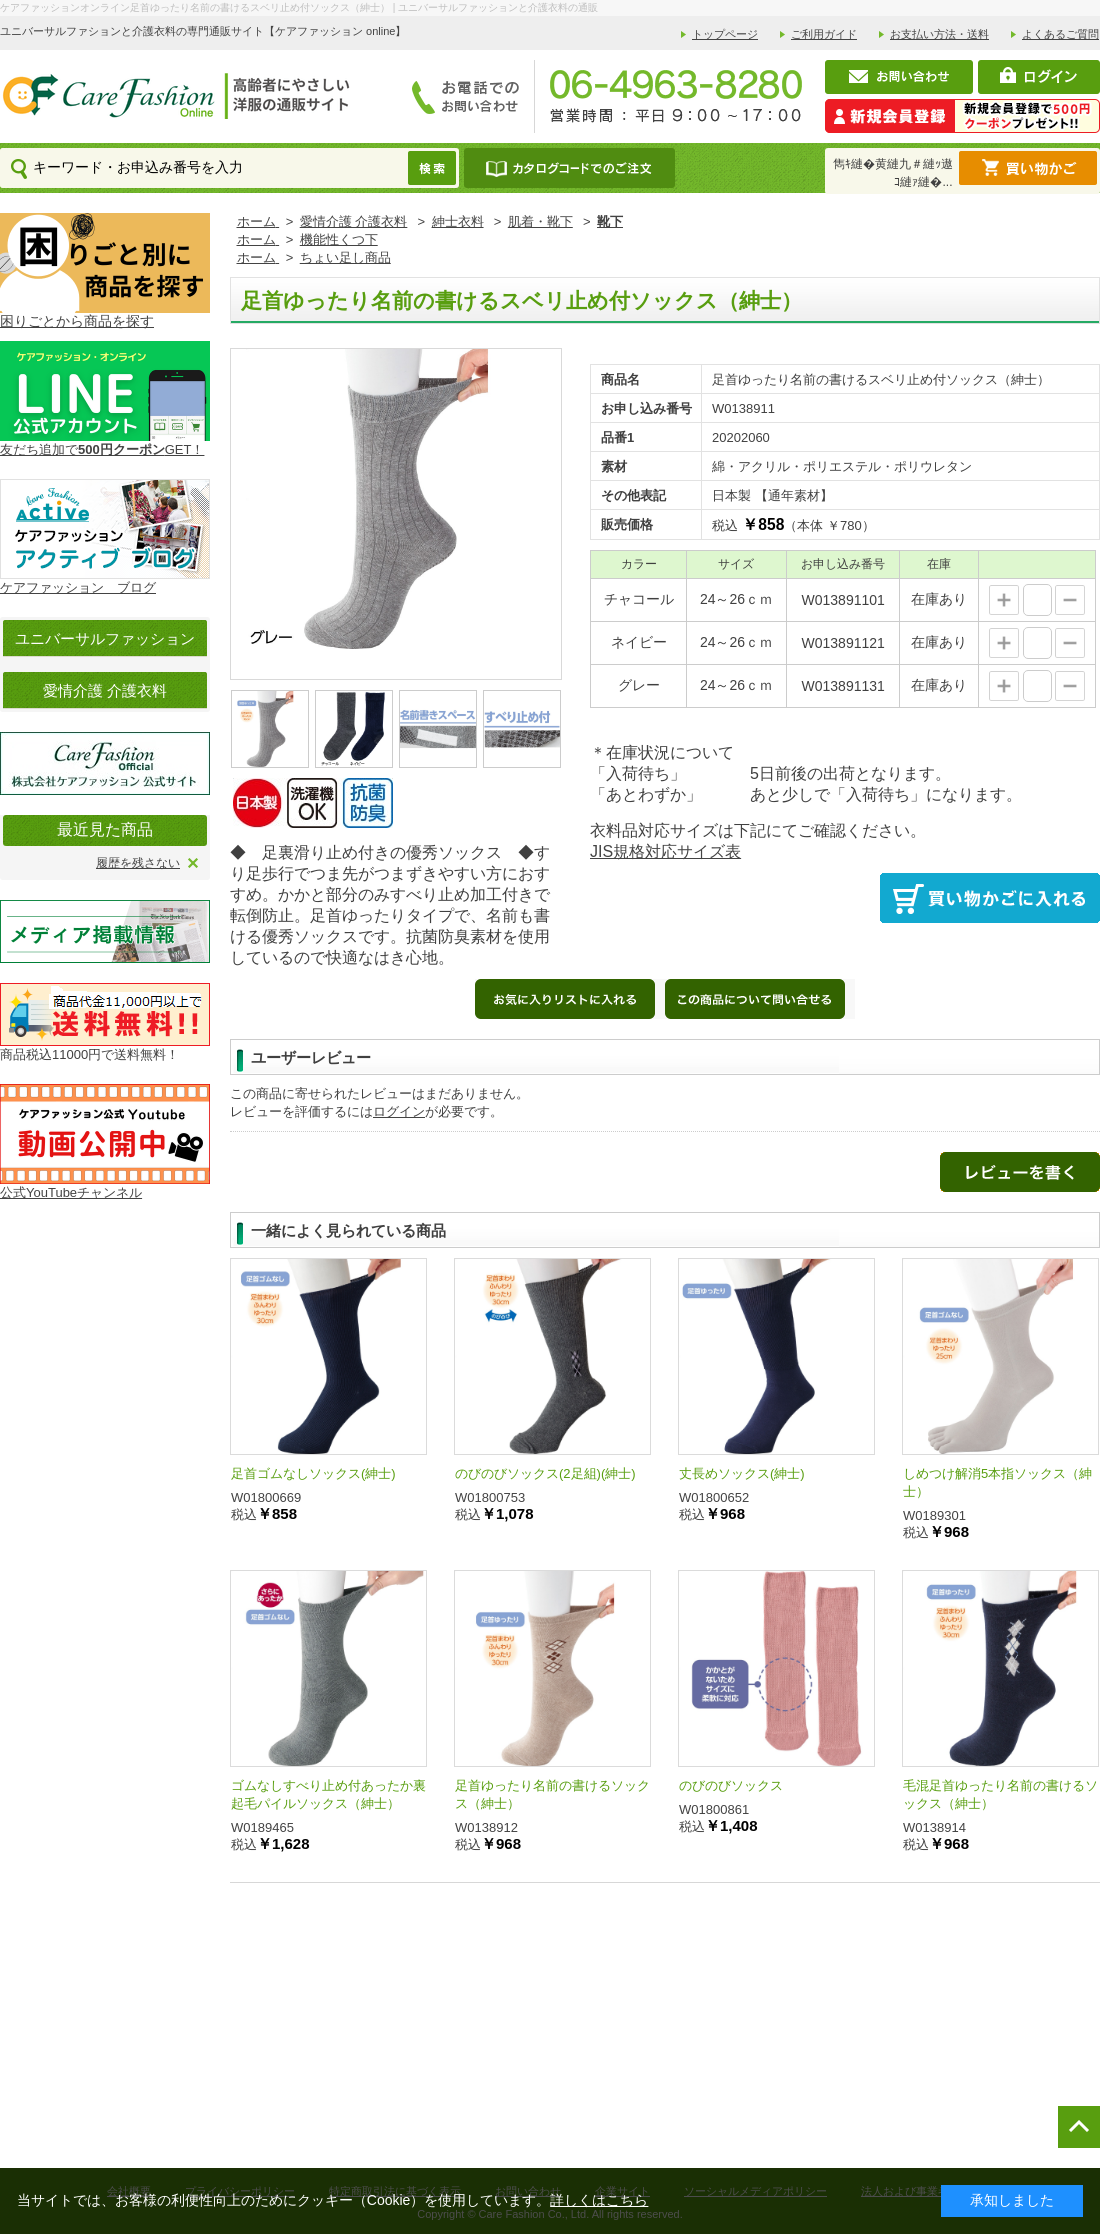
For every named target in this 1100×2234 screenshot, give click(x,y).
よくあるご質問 (1060, 34)
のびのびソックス (731, 1785)
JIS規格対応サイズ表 (665, 851)
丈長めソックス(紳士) (742, 1473)
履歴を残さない (138, 863)
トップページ (725, 34)
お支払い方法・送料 (939, 34)
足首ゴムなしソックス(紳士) (313, 1473)
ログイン (399, 1111)
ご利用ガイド (824, 34)
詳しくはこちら (599, 2200)
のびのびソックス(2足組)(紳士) (545, 1473)
